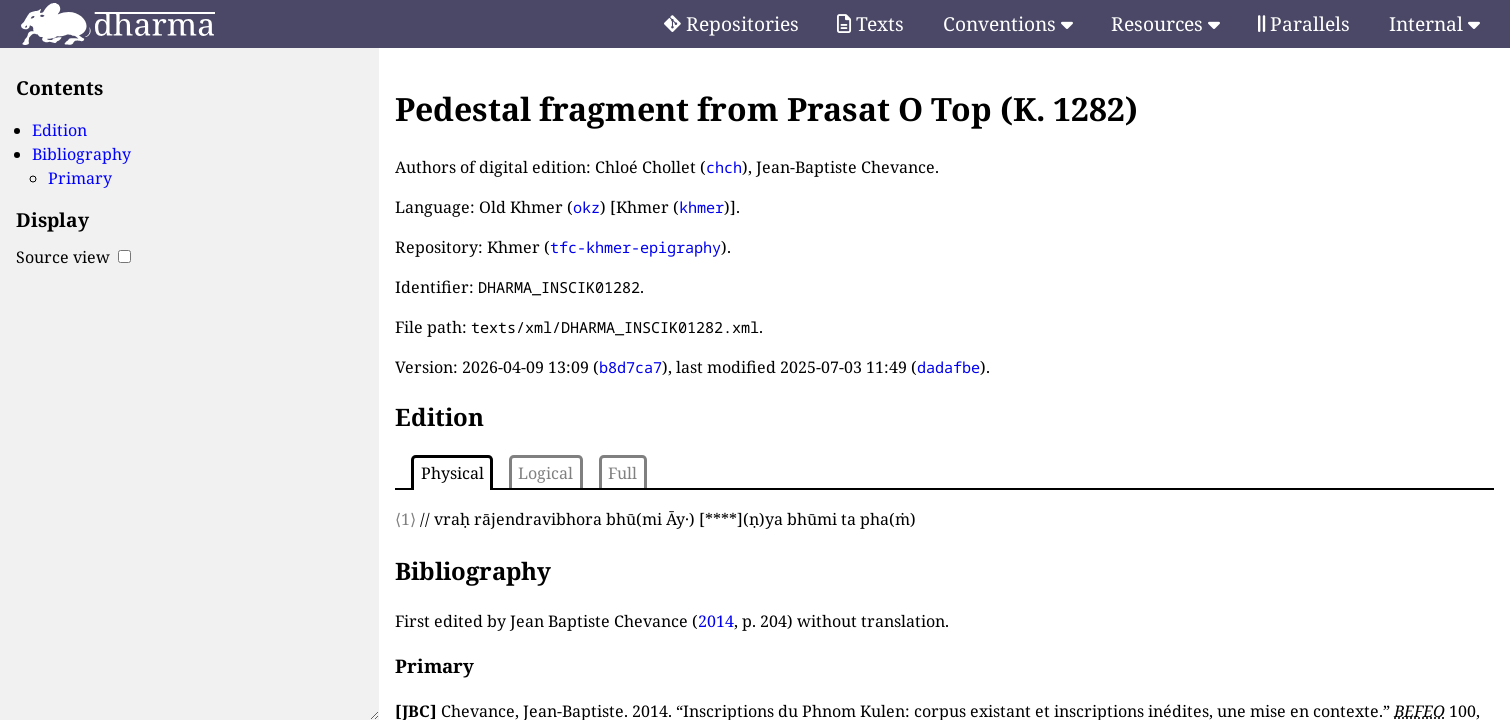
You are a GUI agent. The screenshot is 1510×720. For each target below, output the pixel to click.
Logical (545, 473)
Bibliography (81, 154)
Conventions (1008, 23)
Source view (73, 257)
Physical (452, 473)
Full (622, 473)
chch (724, 167)
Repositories (731, 23)
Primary (80, 178)
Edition (59, 130)
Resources (1165, 23)
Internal (1434, 23)
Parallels (1304, 23)
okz (586, 207)
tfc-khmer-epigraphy (635, 247)
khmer (701, 207)
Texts (870, 23)
